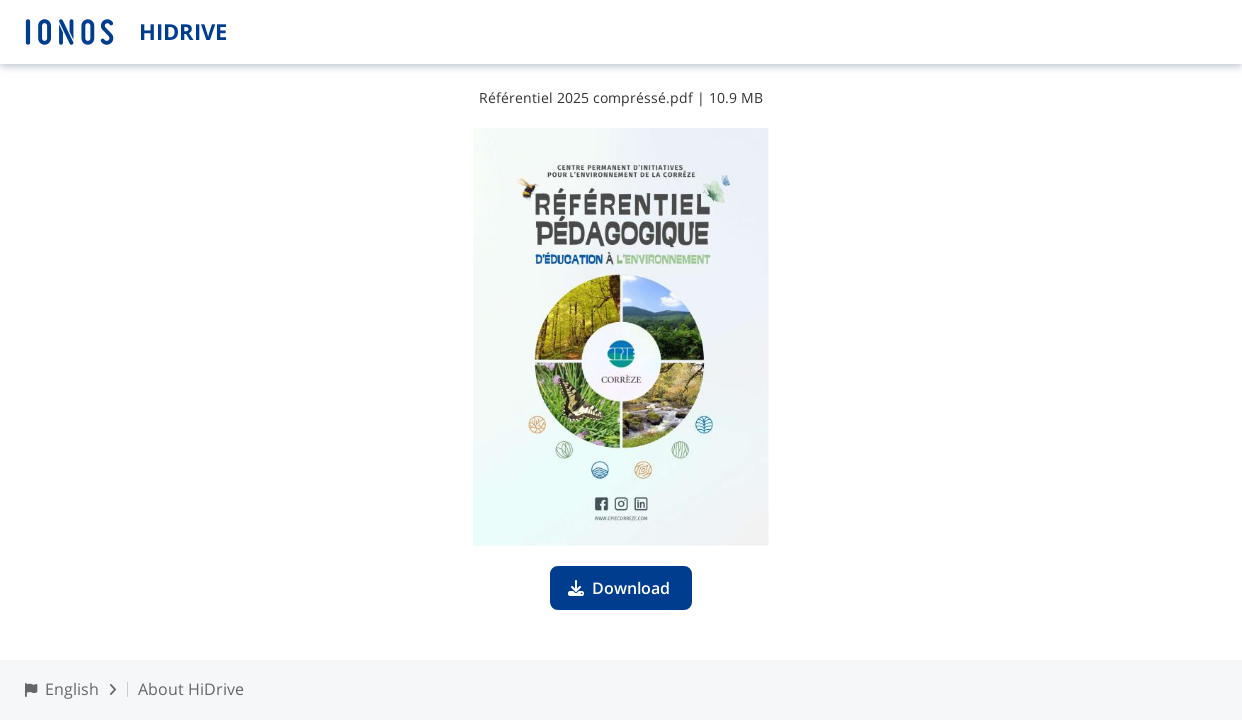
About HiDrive (191, 689)
